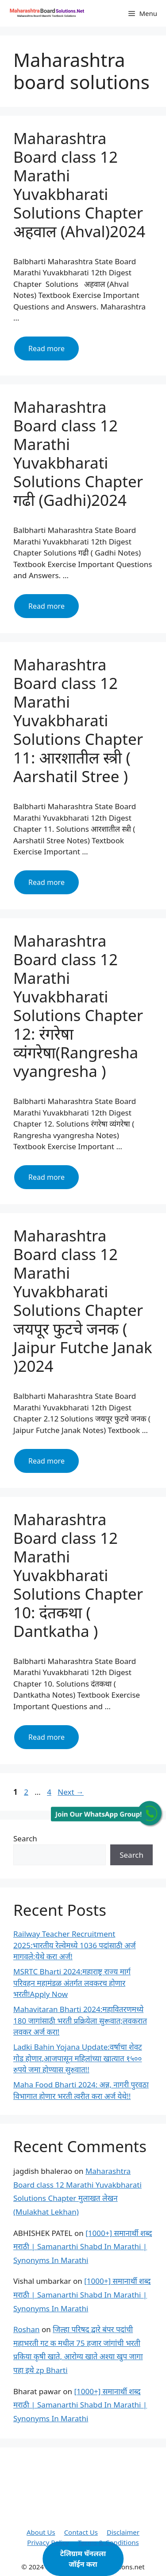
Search (25, 1838)
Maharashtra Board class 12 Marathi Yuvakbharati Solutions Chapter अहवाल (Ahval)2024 (79, 185)
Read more (53, 351)
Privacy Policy (48, 2542)
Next (71, 1792)
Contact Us (81, 2532)
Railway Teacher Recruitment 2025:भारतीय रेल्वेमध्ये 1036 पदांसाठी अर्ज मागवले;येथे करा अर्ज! (74, 1945)
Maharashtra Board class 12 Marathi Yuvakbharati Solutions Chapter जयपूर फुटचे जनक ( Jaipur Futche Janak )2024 (82, 1300)
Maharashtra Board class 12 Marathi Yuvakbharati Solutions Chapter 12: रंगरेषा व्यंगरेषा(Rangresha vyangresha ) (78, 1005)
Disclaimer (123, 2532)
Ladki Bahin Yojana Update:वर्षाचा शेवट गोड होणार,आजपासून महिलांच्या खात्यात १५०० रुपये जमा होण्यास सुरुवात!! (77, 2058)
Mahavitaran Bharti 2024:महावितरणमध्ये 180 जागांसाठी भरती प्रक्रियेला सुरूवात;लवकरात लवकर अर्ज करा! (80, 2020)
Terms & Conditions (108, 2542)
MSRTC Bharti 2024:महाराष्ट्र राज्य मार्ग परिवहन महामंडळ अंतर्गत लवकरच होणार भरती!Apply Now (72, 1982)
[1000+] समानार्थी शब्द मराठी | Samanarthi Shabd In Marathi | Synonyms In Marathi (82, 2246)
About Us (41, 2532)
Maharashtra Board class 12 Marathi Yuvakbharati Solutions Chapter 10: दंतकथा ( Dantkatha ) (78, 1575)
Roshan (26, 2329)
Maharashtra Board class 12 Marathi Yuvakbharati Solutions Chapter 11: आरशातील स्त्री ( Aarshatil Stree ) (78, 720)
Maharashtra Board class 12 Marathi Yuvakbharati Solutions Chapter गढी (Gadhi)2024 (78, 453)
